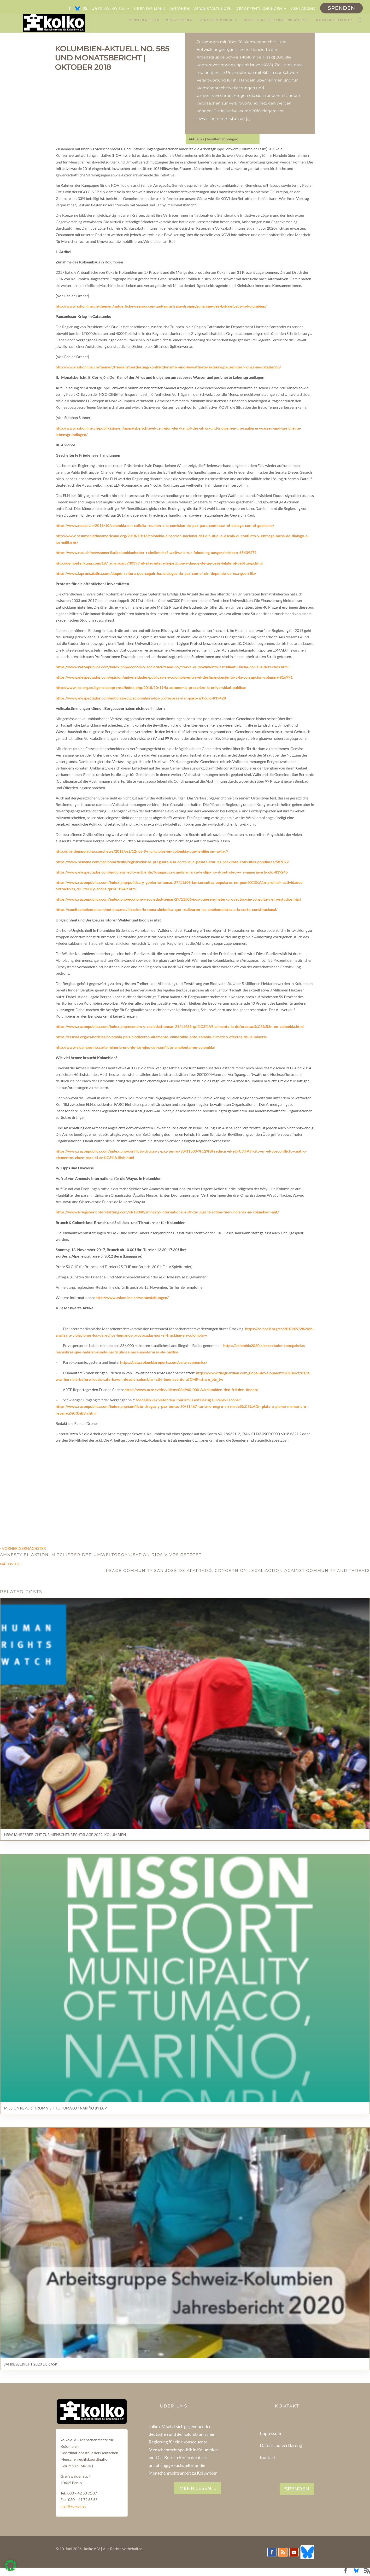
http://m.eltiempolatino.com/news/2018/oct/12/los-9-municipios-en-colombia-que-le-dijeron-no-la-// (142, 851)
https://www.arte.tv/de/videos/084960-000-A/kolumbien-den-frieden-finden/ (191, 1389)
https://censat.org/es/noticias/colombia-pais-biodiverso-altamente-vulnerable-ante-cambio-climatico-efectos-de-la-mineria (161, 1036)
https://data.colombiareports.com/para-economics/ (163, 1362)
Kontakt (267, 2457)
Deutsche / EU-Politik (334, 20)
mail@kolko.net (73, 2506)
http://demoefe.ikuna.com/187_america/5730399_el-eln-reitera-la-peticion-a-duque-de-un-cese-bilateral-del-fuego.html (159, 563)
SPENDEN (297, 2489)
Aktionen (179, 9)
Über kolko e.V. (108, 9)
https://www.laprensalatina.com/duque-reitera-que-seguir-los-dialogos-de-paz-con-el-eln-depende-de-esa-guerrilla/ (156, 573)
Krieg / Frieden (179, 20)
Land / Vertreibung (216, 20)
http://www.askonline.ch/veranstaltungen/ (132, 1297)
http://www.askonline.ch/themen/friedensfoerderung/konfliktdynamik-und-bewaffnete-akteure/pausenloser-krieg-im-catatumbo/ (168, 367)
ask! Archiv (303, 9)
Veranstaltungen (213, 9)
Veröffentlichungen (259, 9)
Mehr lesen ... (197, 2488)
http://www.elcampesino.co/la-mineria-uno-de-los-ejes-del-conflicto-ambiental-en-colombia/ (135, 1047)
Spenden (341, 8)
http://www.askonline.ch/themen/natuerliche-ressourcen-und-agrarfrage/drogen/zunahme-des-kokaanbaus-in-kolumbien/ (161, 306)
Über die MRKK (149, 9)
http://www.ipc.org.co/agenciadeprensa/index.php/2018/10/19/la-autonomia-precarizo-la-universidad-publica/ (151, 687)
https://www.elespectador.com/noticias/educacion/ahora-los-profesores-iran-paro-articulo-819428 (141, 698)
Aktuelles (196, 139)
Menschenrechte (144, 20)
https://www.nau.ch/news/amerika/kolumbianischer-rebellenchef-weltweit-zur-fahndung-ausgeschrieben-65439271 (156, 552)
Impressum (270, 2433)
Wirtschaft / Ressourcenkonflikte (276, 20)
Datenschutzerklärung (281, 2445)
